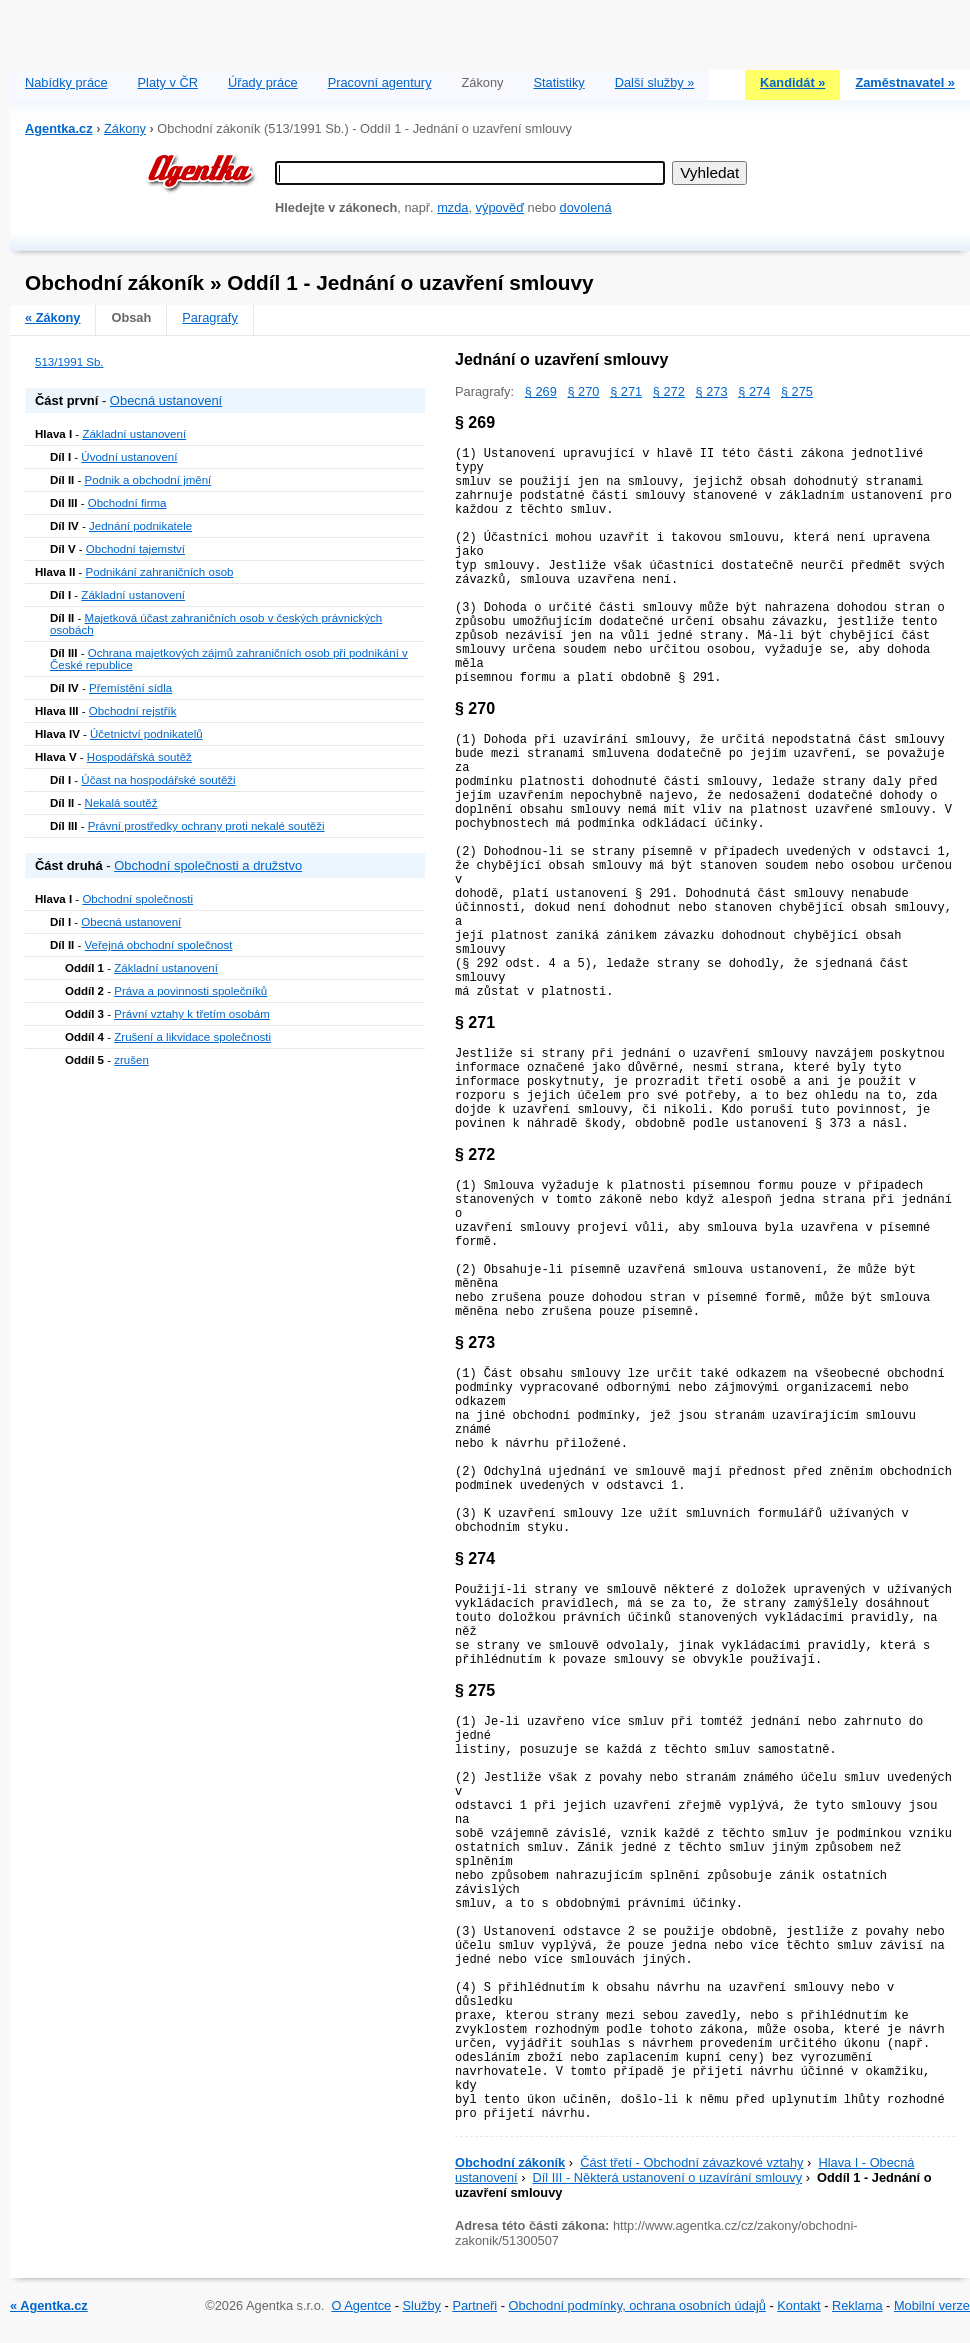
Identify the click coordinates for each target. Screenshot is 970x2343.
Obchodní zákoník (510, 2162)
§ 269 (541, 391)
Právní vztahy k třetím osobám (192, 1014)
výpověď (500, 207)
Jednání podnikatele (140, 526)
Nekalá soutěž (121, 803)
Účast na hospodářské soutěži (158, 780)
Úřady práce (263, 82)
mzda (452, 207)
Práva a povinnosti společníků (190, 991)
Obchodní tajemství (135, 549)
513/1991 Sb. (69, 362)
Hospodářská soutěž (139, 757)
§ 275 (797, 391)
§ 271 (626, 391)
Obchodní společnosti (137, 899)
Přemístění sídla (130, 688)
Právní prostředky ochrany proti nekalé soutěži (206, 826)
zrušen (131, 1060)
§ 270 (583, 391)
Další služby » (655, 82)
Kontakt (798, 2305)
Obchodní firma (127, 503)
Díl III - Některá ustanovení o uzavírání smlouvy (668, 2177)
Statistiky (559, 82)
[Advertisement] (490, 30)
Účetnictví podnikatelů (146, 734)
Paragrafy (209, 317)
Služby (422, 2305)
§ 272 (669, 391)
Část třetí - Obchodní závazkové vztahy (691, 2162)
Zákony (125, 128)
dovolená (586, 207)
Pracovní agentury (380, 82)
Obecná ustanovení (166, 400)
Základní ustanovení (134, 434)
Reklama (857, 2305)
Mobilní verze (932, 2305)
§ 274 (754, 391)
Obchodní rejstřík (133, 711)
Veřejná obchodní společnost (159, 945)
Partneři (474, 2305)
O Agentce (361, 2305)
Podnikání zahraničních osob (160, 572)
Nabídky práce (66, 82)
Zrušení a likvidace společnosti (192, 1037)
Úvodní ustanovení (129, 457)
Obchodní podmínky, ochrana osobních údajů (637, 2305)
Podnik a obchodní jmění (148, 480)
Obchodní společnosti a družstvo (208, 865)
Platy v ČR (168, 82)
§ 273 (712, 391)
